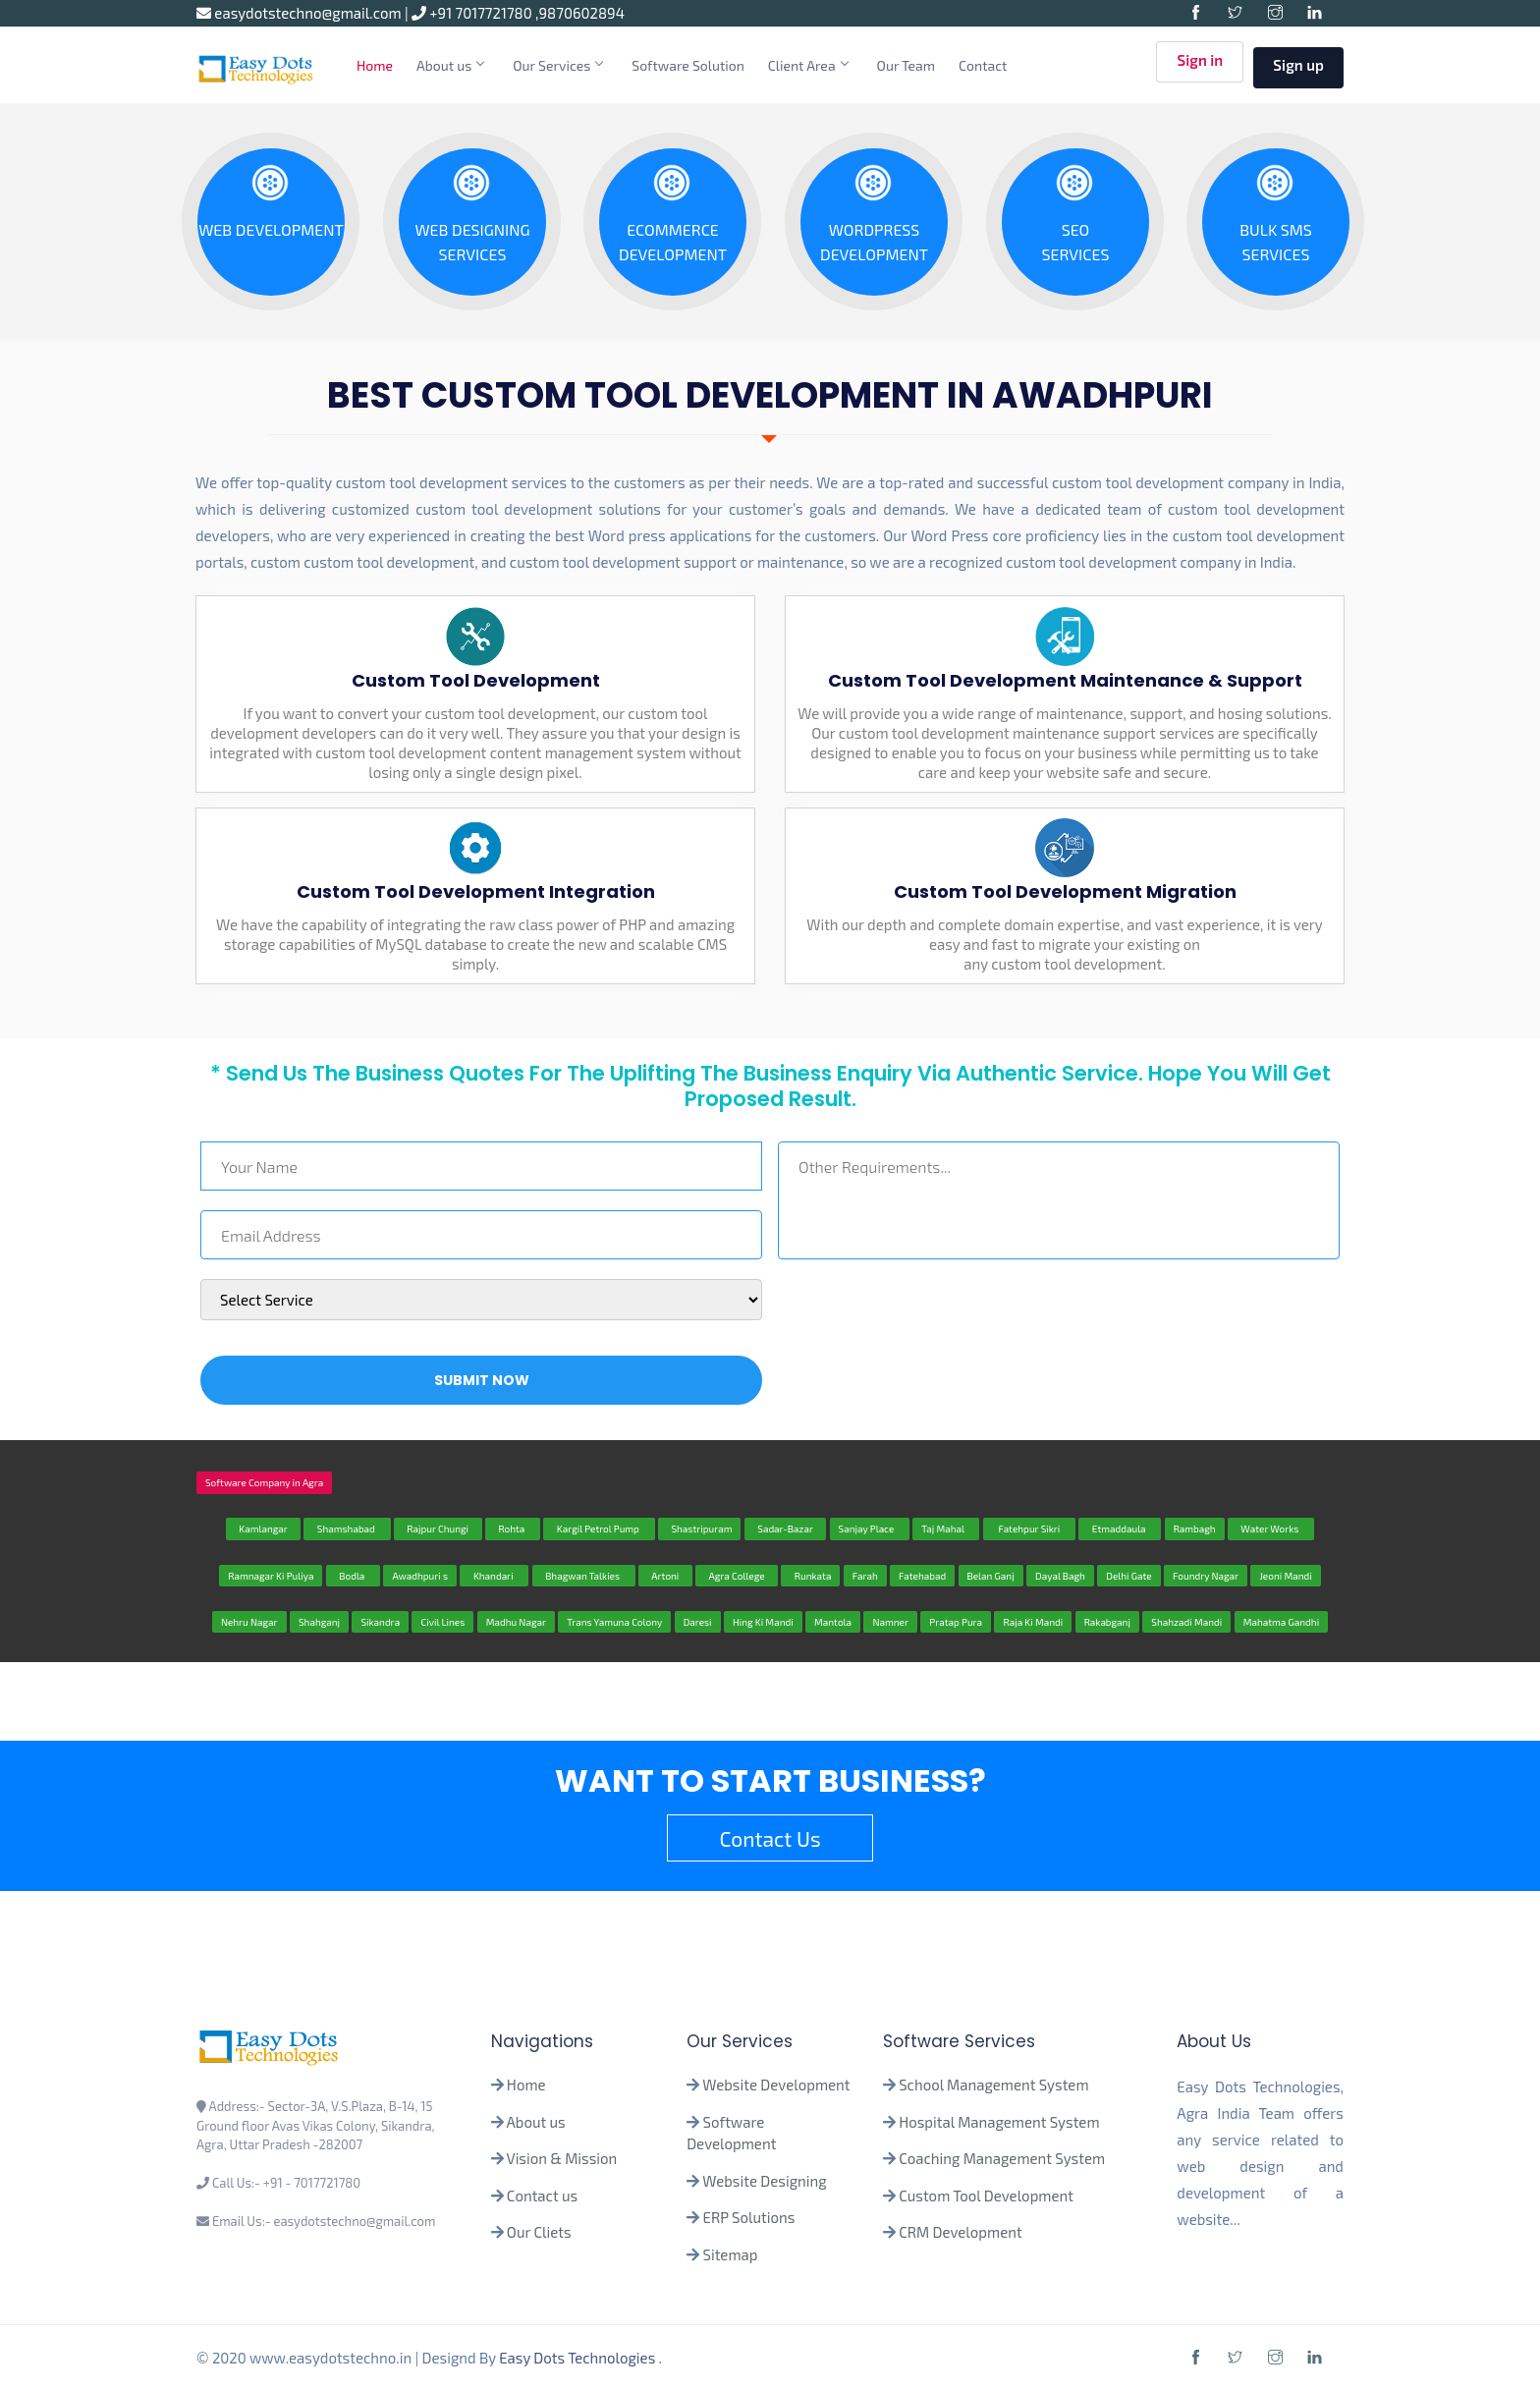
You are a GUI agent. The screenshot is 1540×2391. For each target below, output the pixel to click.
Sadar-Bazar (785, 1528)
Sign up (1298, 65)
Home (375, 65)
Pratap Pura (955, 1622)
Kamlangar (263, 1528)
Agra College (736, 1576)
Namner (890, 1622)
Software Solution (688, 65)
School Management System (993, 2084)
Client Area (808, 65)
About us (449, 65)
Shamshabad (346, 1528)
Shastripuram (700, 1528)
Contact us (542, 2195)
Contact (983, 65)
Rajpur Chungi (438, 1528)
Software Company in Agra (264, 1482)
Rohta (512, 1528)
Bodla (353, 1576)
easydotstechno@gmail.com (300, 13)
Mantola (833, 1622)
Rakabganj (1107, 1622)
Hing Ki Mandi (763, 1622)
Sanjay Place (870, 1528)
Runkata (810, 1576)
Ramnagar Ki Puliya (270, 1576)
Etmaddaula (1119, 1528)
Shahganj (319, 1622)
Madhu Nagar (516, 1622)
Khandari (494, 1576)
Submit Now (481, 1380)
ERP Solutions (749, 2217)
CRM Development (959, 2232)
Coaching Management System (1002, 2158)
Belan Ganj (991, 1576)
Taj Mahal (945, 1528)
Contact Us (769, 1838)
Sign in (1200, 66)
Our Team (906, 65)
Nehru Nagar (249, 1622)
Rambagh (1195, 1528)
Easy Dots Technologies (578, 2357)
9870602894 (582, 13)
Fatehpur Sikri (1029, 1528)
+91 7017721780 (473, 13)
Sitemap (730, 2254)
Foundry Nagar (1205, 1576)
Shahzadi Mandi (1186, 1622)
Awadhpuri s (420, 1576)
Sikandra (380, 1622)
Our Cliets (539, 2232)
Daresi (698, 1622)
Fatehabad (922, 1576)
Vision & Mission (562, 2158)
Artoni (665, 1576)
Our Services (557, 65)
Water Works (1271, 1528)
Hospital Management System (999, 2122)
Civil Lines (442, 1622)
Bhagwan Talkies (584, 1576)
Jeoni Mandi (1285, 1576)
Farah (865, 1576)
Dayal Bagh (1060, 1576)
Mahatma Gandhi (1281, 1622)
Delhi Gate (1128, 1576)
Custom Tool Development (986, 2195)
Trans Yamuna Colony (614, 1622)
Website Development (776, 2084)
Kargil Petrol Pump (598, 1528)
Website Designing (764, 2181)
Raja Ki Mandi (1033, 1622)
